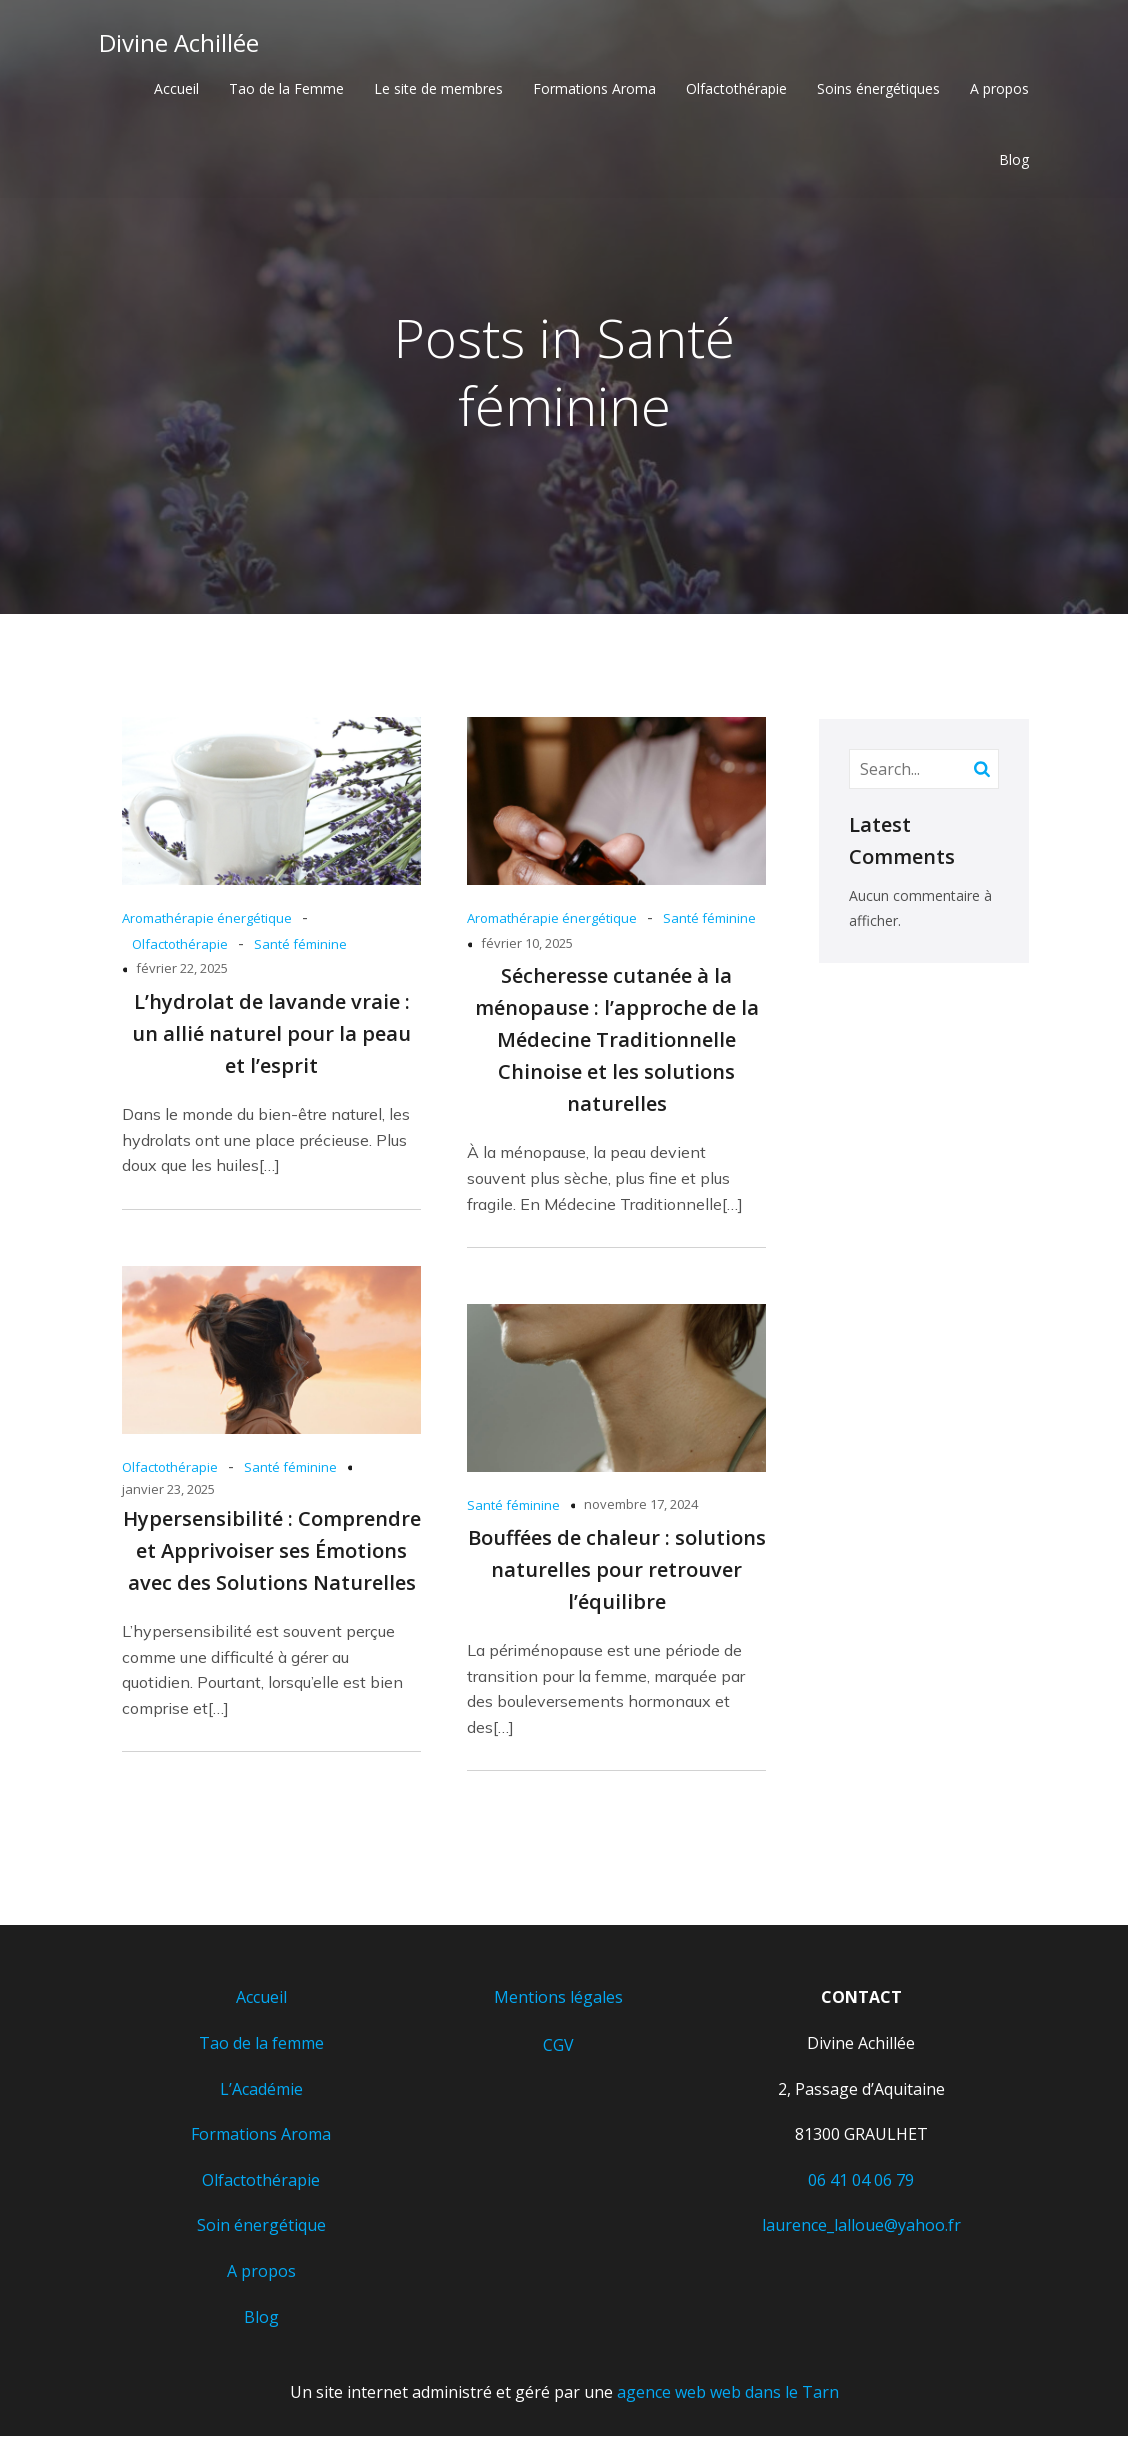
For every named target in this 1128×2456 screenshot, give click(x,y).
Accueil (176, 90)
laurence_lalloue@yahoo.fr (861, 2229)
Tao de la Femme (286, 90)
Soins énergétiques (878, 90)
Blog (1014, 161)
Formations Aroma (594, 90)
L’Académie (261, 2093)
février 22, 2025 (182, 972)
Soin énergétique (261, 2229)
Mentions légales (558, 2001)
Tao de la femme (261, 2047)
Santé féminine (300, 948)
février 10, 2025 (527, 947)
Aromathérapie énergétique (207, 922)
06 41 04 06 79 (861, 2184)
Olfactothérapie (736, 90)
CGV (558, 2049)
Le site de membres (438, 90)
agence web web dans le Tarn (728, 2396)
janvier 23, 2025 (168, 1493)
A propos (999, 90)
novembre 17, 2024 (641, 1508)
